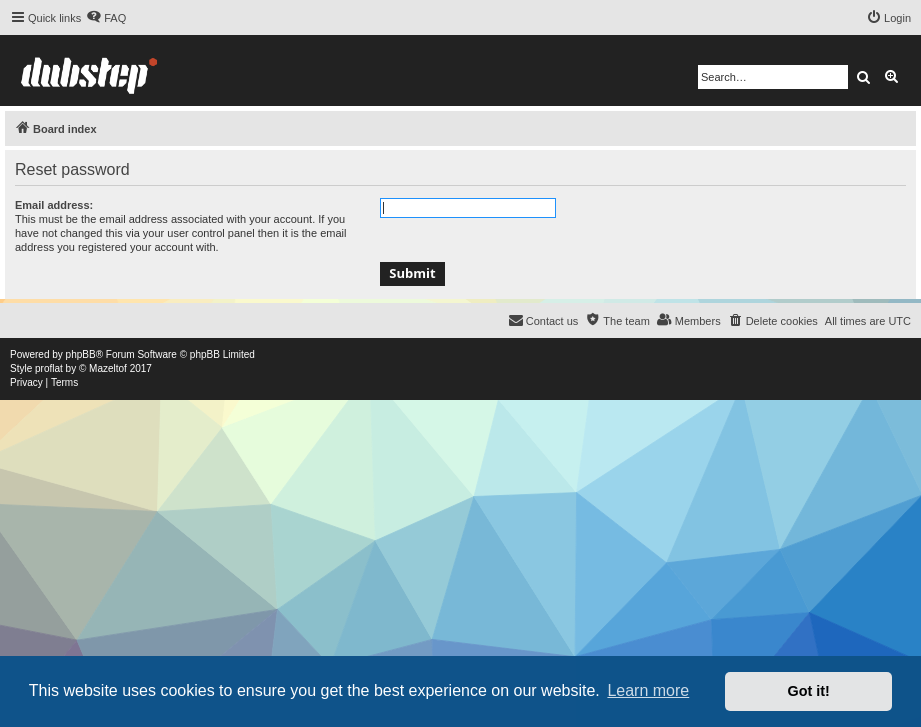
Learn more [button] (648, 690)
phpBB (81, 354)
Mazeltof (108, 368)
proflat (49, 368)
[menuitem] (106, 18)
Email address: (54, 205)
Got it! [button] (809, 691)
